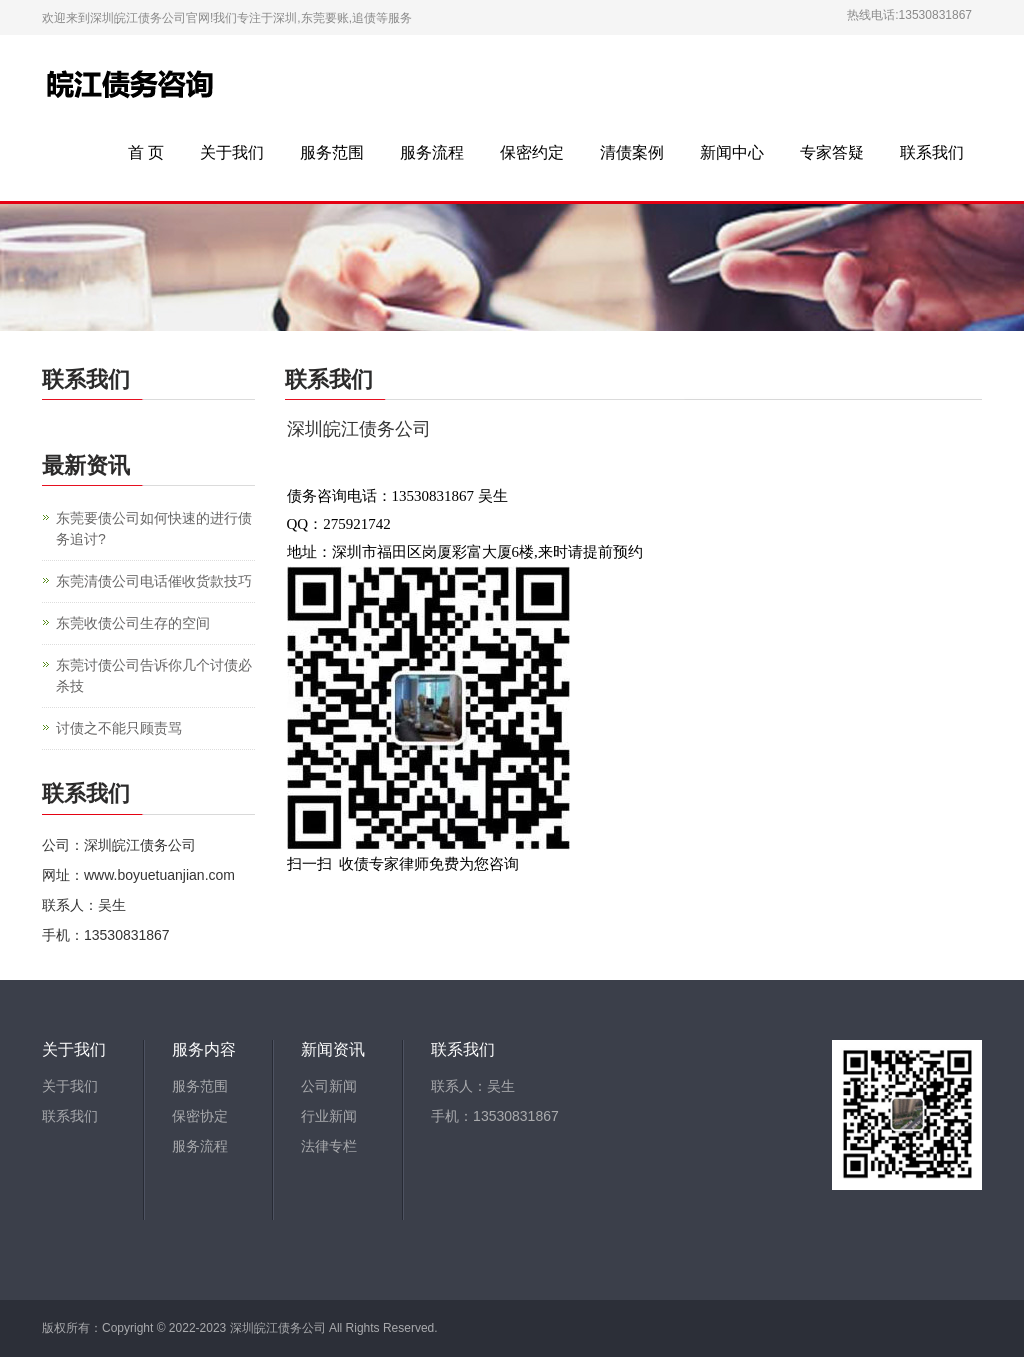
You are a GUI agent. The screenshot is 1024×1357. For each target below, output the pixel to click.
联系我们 (932, 152)
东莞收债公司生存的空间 (133, 623)
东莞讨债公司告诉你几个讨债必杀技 (154, 675)
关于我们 (232, 152)
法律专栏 (329, 1146)
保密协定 (200, 1116)
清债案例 (632, 152)
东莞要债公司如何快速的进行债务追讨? (154, 528)
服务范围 (332, 152)
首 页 (146, 152)
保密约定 (532, 152)
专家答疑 (832, 152)
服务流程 (432, 152)
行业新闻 (329, 1116)
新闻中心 (732, 152)
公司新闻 (329, 1086)
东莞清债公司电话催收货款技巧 (154, 581)
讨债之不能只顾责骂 (119, 728)
